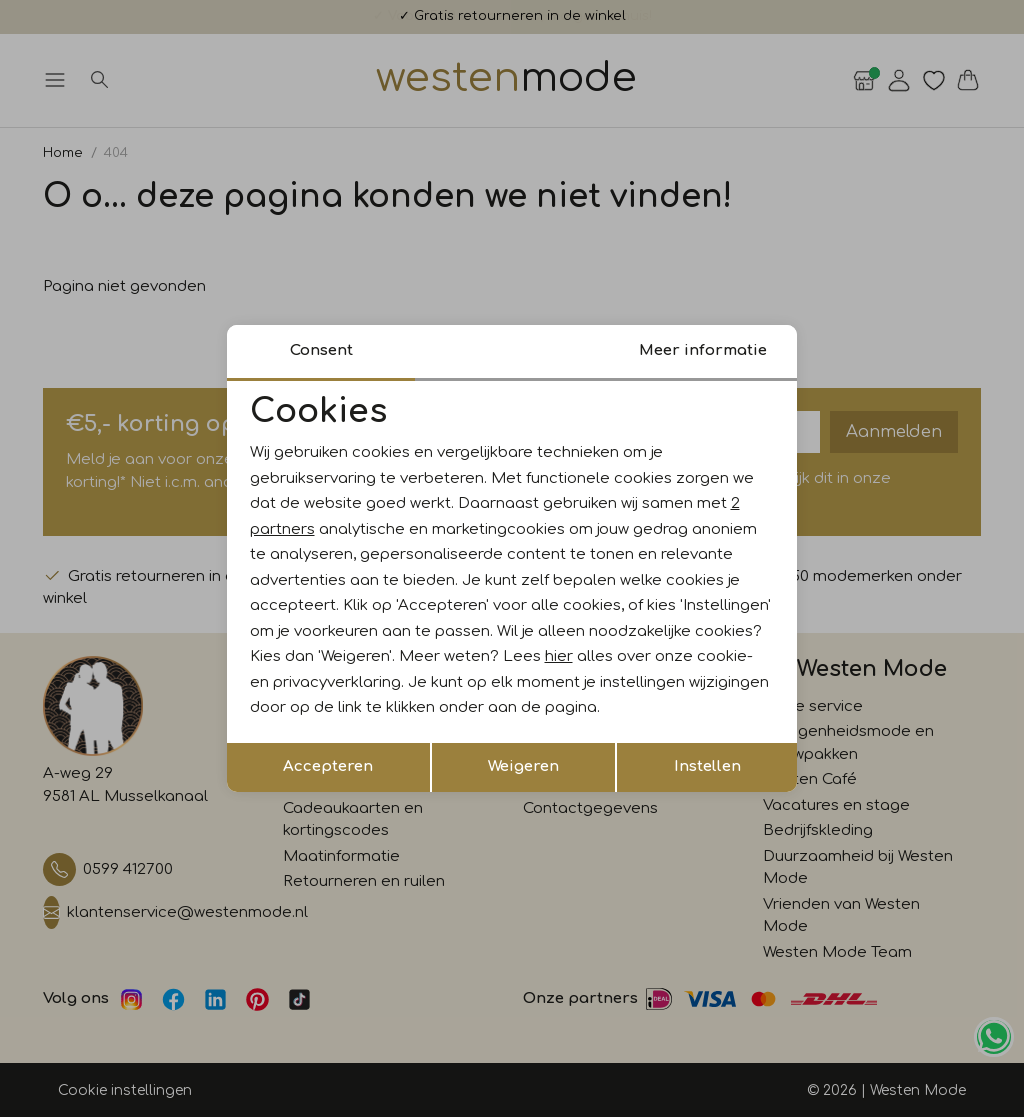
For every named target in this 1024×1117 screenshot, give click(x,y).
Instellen (707, 766)
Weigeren (523, 766)
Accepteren (328, 766)
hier (559, 656)
